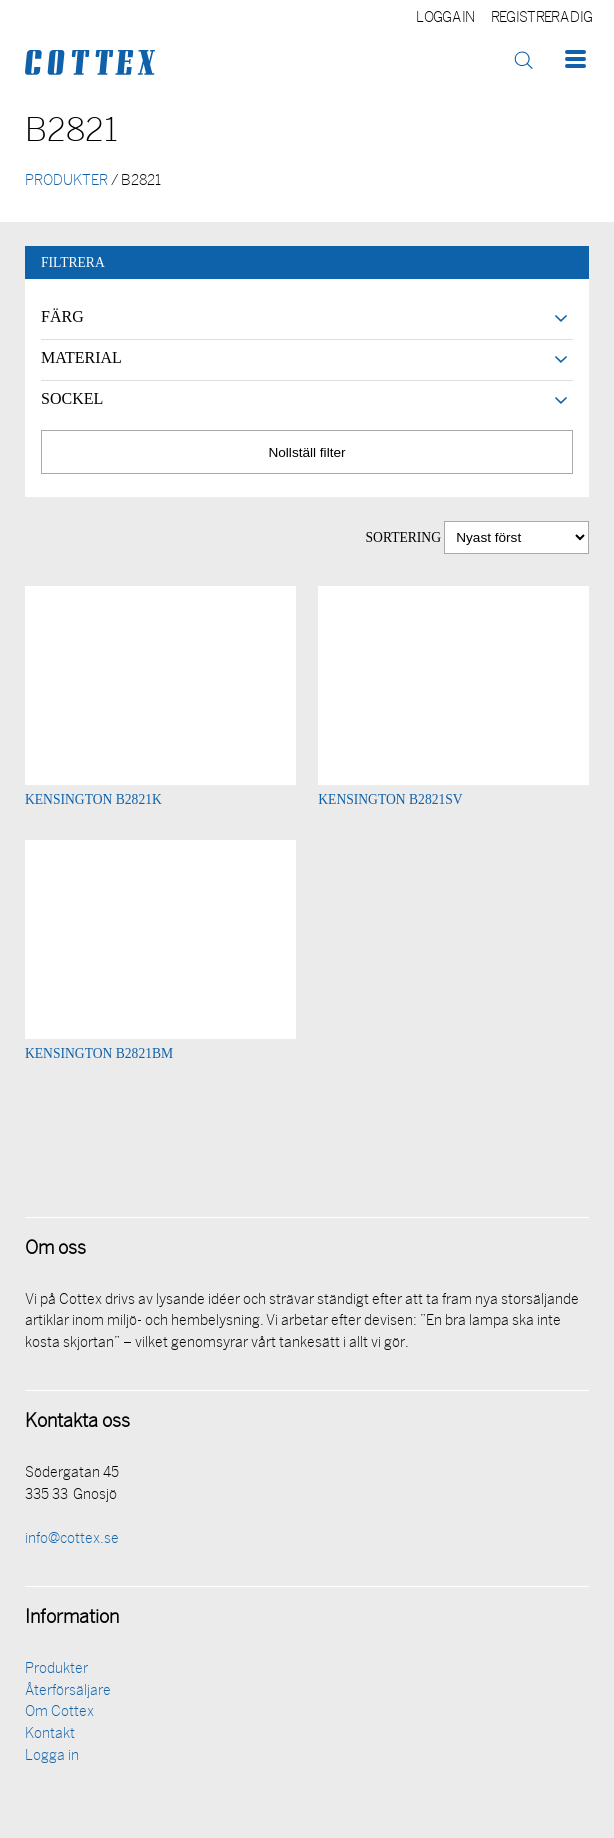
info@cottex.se (72, 1539)
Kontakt (50, 1734)
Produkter (56, 1669)
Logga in (445, 18)
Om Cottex (59, 1712)
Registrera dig (541, 18)
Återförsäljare (68, 1691)
